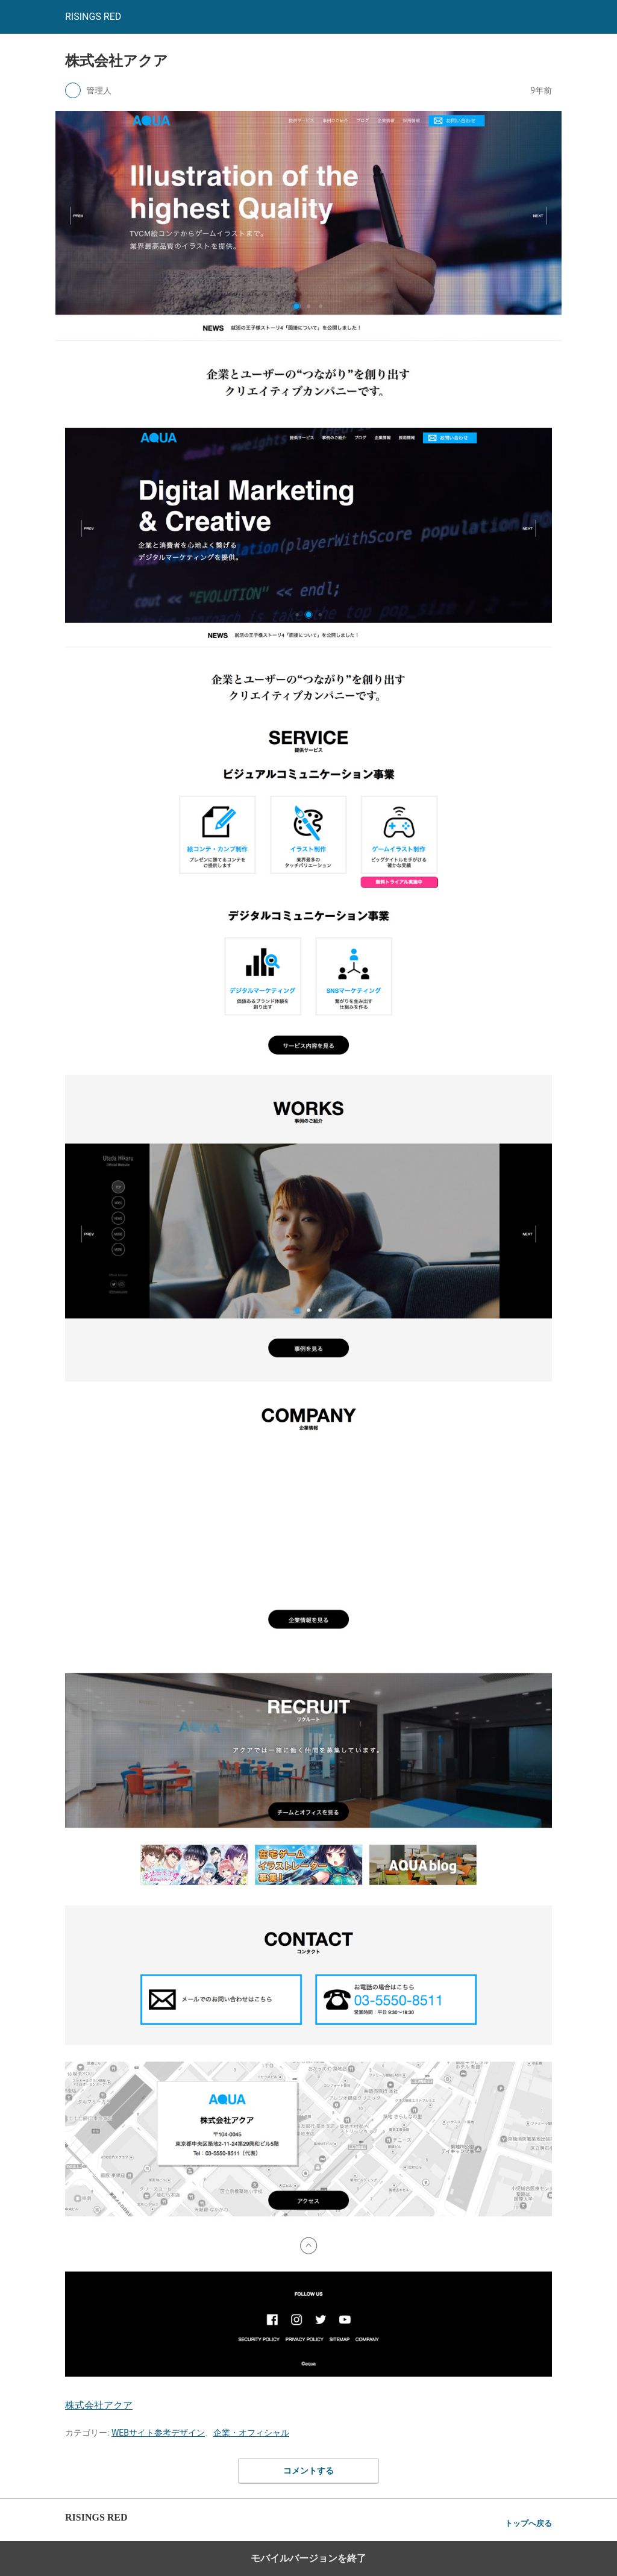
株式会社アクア (99, 2405)
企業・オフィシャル (251, 2432)
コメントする (308, 2470)
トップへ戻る (528, 2523)
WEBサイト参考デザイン (158, 2432)
